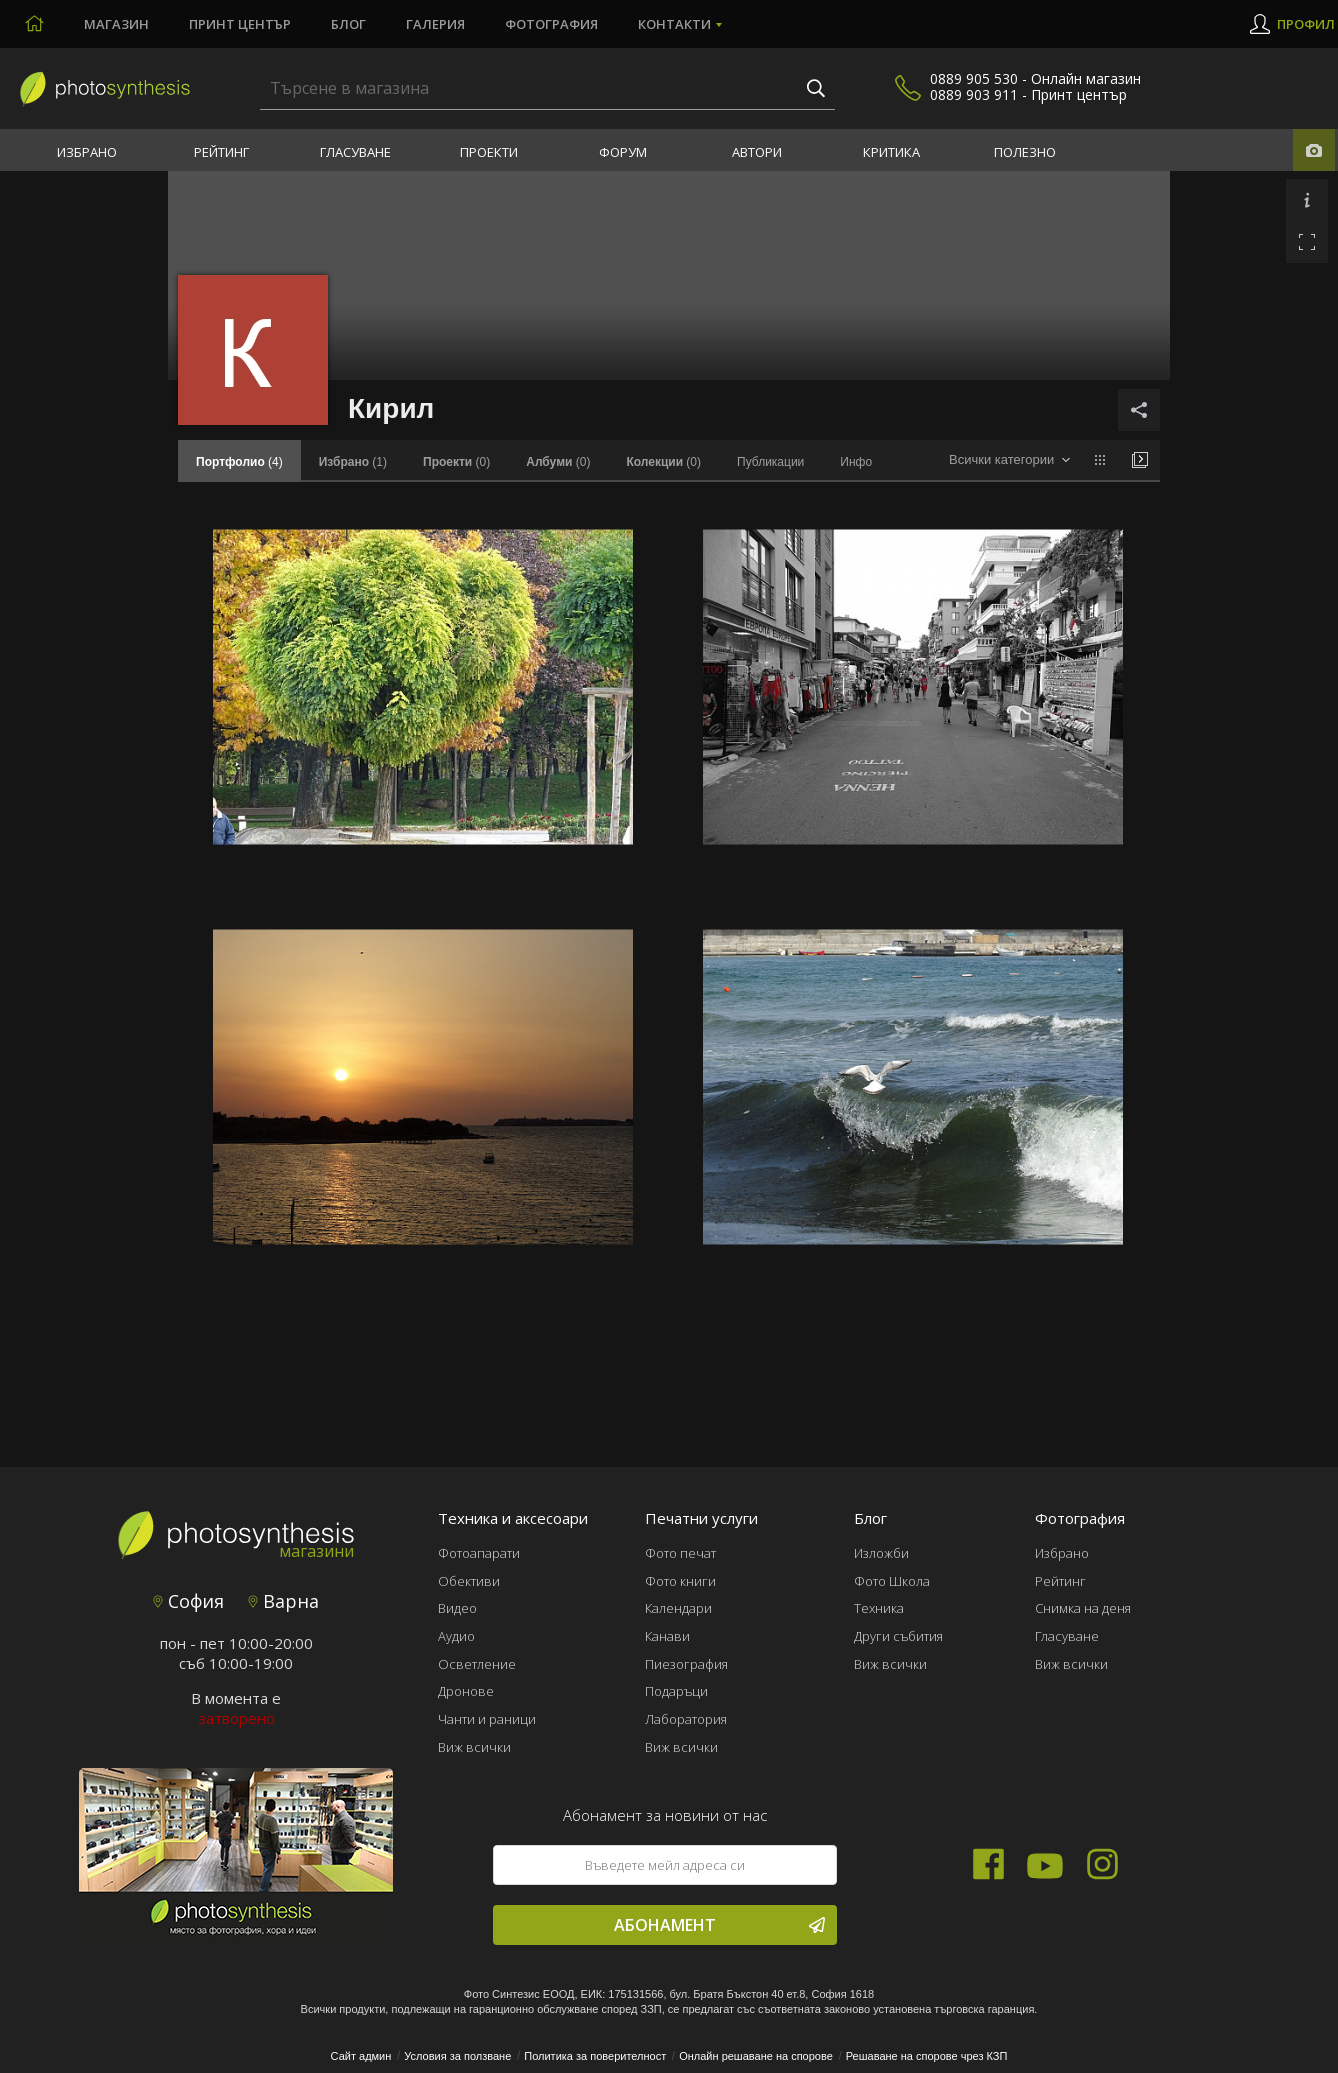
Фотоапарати (479, 1553)
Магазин (116, 24)
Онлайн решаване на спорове (756, 2056)
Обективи (469, 1581)
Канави (667, 1636)
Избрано (87, 152)
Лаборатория (686, 1719)
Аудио (456, 1636)
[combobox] (1009, 460)
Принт (240, 24)
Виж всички (474, 1747)
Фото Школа (892, 1581)
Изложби (881, 1553)
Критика (891, 152)
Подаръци (676, 1691)
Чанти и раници (487, 1719)
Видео (457, 1608)
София (188, 1601)
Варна (283, 1601)
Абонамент (719, 1925)
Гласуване (355, 152)
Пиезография (686, 1664)
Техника (879, 1608)
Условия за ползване (457, 2056)
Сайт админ (361, 2056)
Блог (348, 24)
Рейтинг (221, 152)
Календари (678, 1608)
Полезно (1025, 152)
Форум (623, 152)
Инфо (856, 462)
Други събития (898, 1636)
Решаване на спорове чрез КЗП (927, 2056)
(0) (456, 462)
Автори (757, 152)
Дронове (466, 1691)
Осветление (477, 1664)
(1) (353, 462)
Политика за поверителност (595, 2056)
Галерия (435, 24)
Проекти (489, 152)
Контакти (674, 24)
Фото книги (680, 1581)
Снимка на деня (1083, 1608)
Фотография (551, 24)
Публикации (770, 462)
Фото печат (680, 1553)
